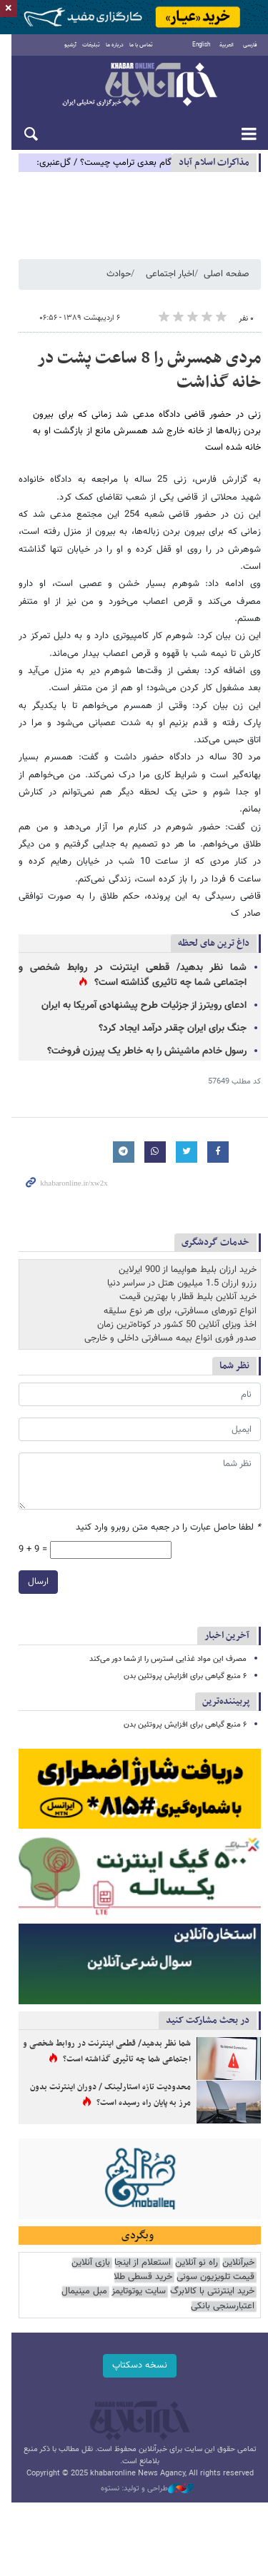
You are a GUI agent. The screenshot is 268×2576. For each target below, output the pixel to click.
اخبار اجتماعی (170, 277)
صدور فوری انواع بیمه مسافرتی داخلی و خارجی (170, 1289)
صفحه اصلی (226, 277)
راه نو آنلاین (196, 2229)
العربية (226, 46)
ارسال (26, 1532)
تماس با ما (136, 46)
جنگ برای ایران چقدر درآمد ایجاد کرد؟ (173, 979)
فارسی (250, 46)
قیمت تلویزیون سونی (215, 2244)
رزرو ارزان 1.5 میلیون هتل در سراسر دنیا (182, 1234)
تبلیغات (86, 46)
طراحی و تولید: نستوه (141, 2441)
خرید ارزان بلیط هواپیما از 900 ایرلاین (188, 1220)
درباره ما (110, 46)
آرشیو (65, 46)
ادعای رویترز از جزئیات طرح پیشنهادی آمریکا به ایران (144, 956)
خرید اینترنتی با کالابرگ (67, 2244)
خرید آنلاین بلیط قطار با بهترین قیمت (188, 1248)
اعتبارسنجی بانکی (114, 2258)
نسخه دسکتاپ (134, 2317)
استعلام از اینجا (142, 2229)
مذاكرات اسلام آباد (214, 164)
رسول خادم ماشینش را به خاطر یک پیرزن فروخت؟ (147, 1002)
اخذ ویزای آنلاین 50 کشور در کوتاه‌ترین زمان (177, 1275)
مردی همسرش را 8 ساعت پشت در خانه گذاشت (149, 373)
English (201, 46)
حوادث (118, 277)
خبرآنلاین (134, 87)
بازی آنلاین (90, 2229)
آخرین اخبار (226, 1586)
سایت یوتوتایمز (227, 2258)
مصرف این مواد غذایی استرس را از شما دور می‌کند (168, 1610)
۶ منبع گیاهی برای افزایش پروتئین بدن (185, 1627)
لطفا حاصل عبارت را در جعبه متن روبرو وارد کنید (168, 1479)
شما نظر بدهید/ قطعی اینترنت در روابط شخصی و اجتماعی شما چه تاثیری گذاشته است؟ (127, 926)
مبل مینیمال (173, 2258)
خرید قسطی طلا (143, 2244)
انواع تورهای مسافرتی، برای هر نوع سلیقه (180, 1262)
